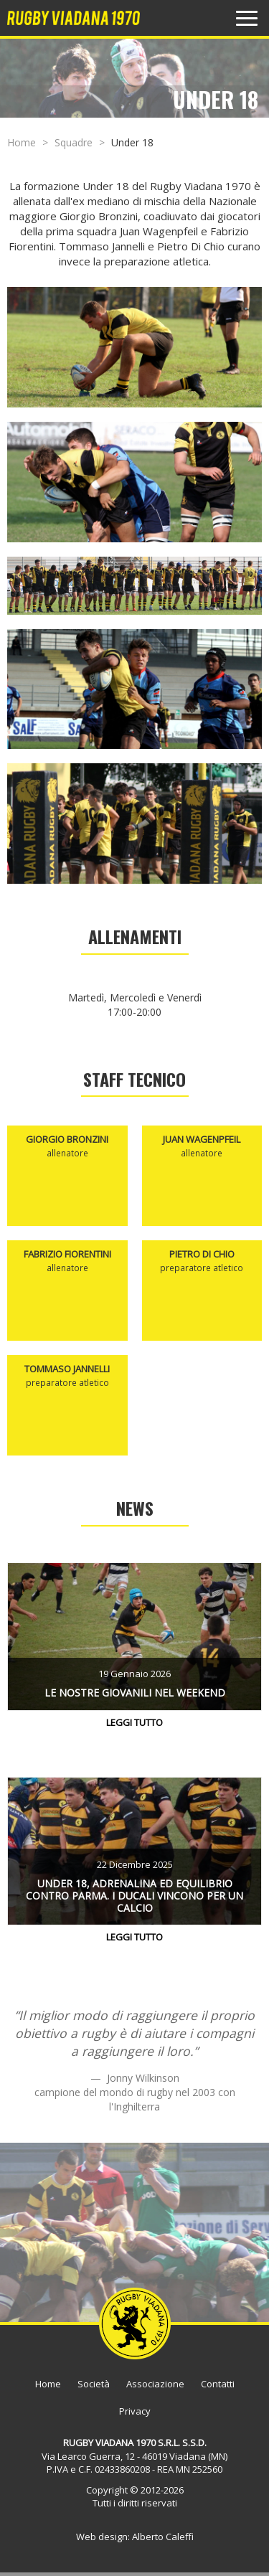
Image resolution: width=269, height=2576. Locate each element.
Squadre (74, 142)
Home (21, 142)
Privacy (135, 2411)
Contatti (218, 2383)
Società (93, 2383)
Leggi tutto (134, 1722)
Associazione (155, 2383)
